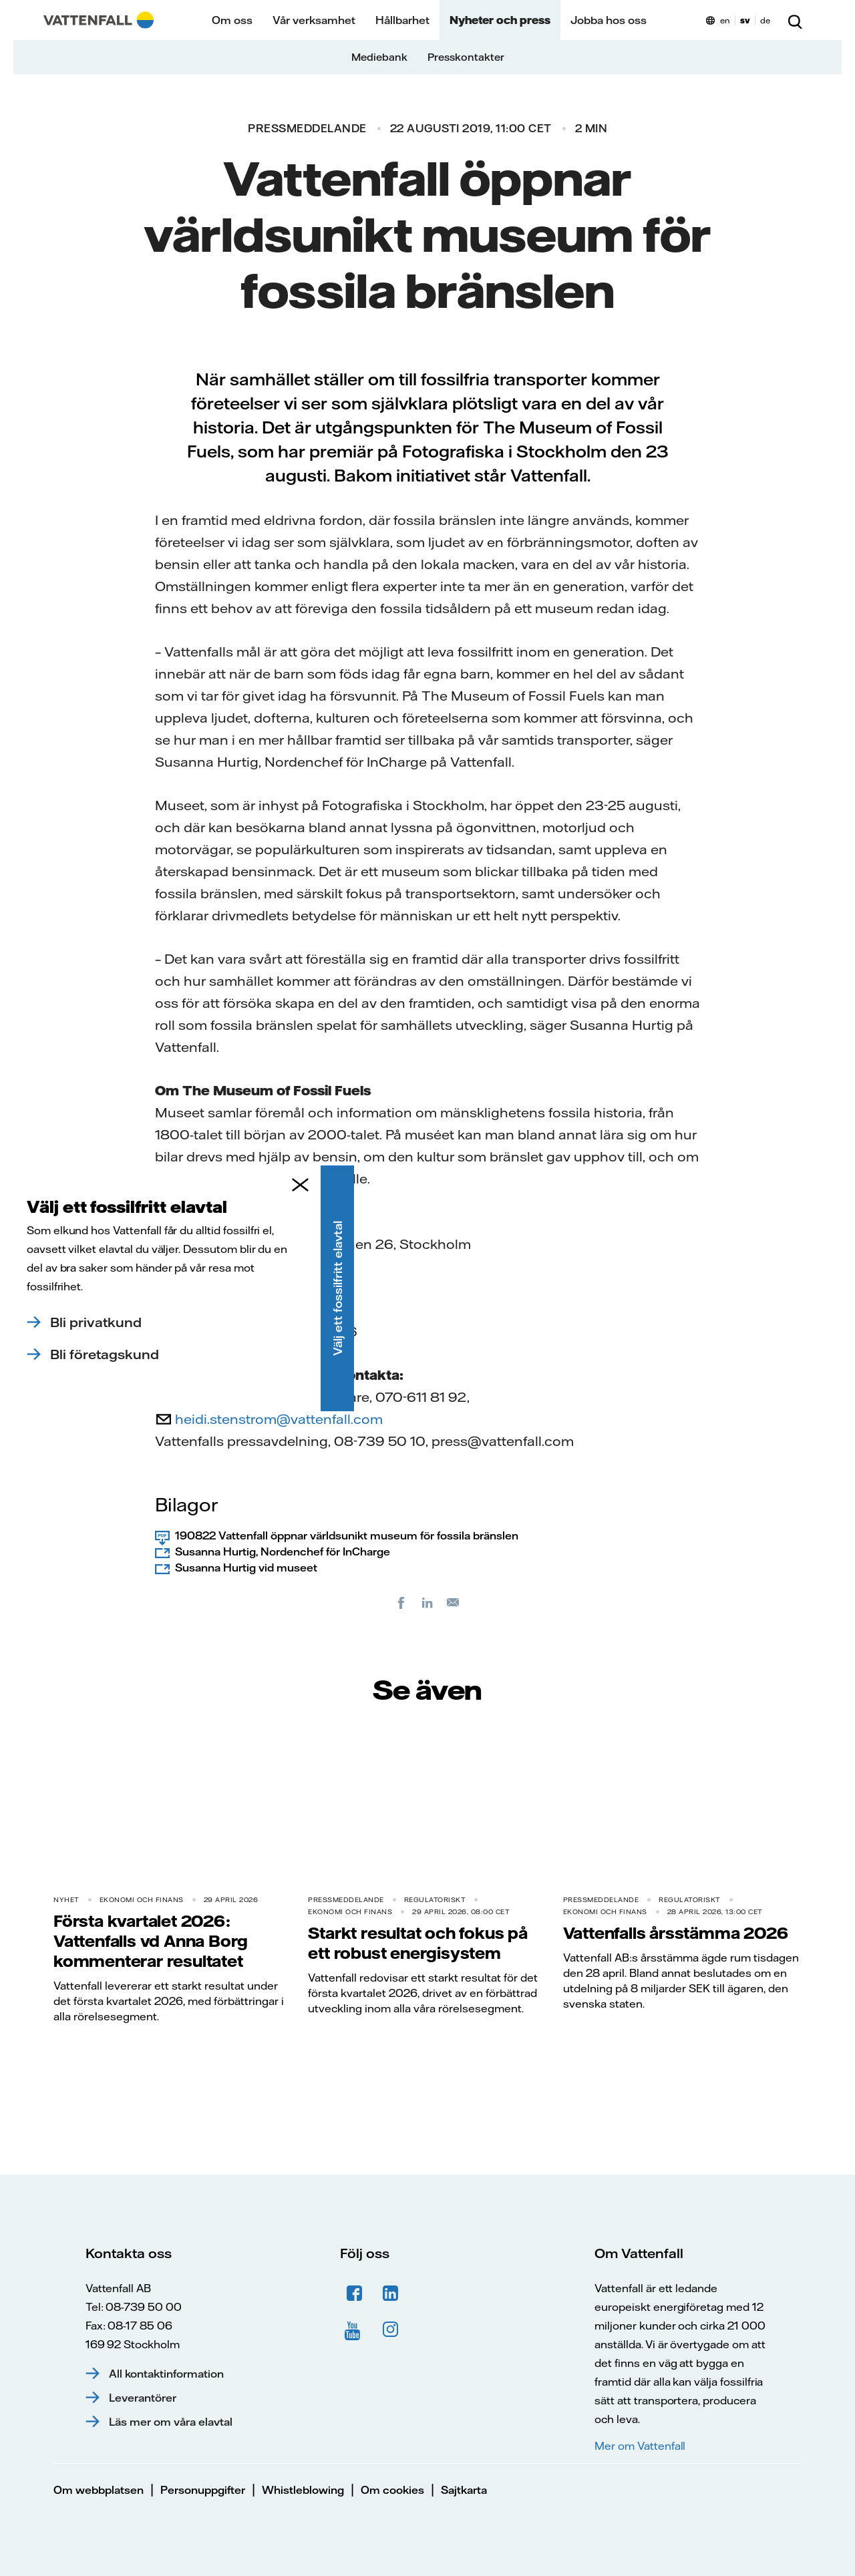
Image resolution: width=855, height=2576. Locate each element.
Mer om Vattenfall (639, 2445)
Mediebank (379, 57)
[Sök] (795, 20)
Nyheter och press (500, 20)
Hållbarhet (402, 20)
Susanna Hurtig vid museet (246, 1567)
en (725, 20)
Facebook (354, 2293)
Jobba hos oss (608, 20)
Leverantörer (142, 2397)
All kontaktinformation (166, 2373)
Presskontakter (466, 57)
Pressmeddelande (307, 128)
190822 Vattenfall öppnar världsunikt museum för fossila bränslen (346, 1535)
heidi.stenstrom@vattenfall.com (279, 1419)
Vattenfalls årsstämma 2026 (675, 1933)
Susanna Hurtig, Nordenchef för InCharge (282, 1551)
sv (745, 20)
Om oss (232, 20)
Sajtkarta (464, 2490)
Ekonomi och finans (142, 1899)
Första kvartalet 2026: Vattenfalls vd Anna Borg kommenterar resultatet (150, 1941)
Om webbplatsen (98, 2490)
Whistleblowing (303, 2490)
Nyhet (66, 1899)
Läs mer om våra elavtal (170, 2421)
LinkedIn (390, 2293)
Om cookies (392, 2490)
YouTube (354, 2329)
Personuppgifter (202, 2490)
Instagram (390, 2329)
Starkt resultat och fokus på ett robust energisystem (417, 1943)
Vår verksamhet (314, 20)
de (765, 20)
